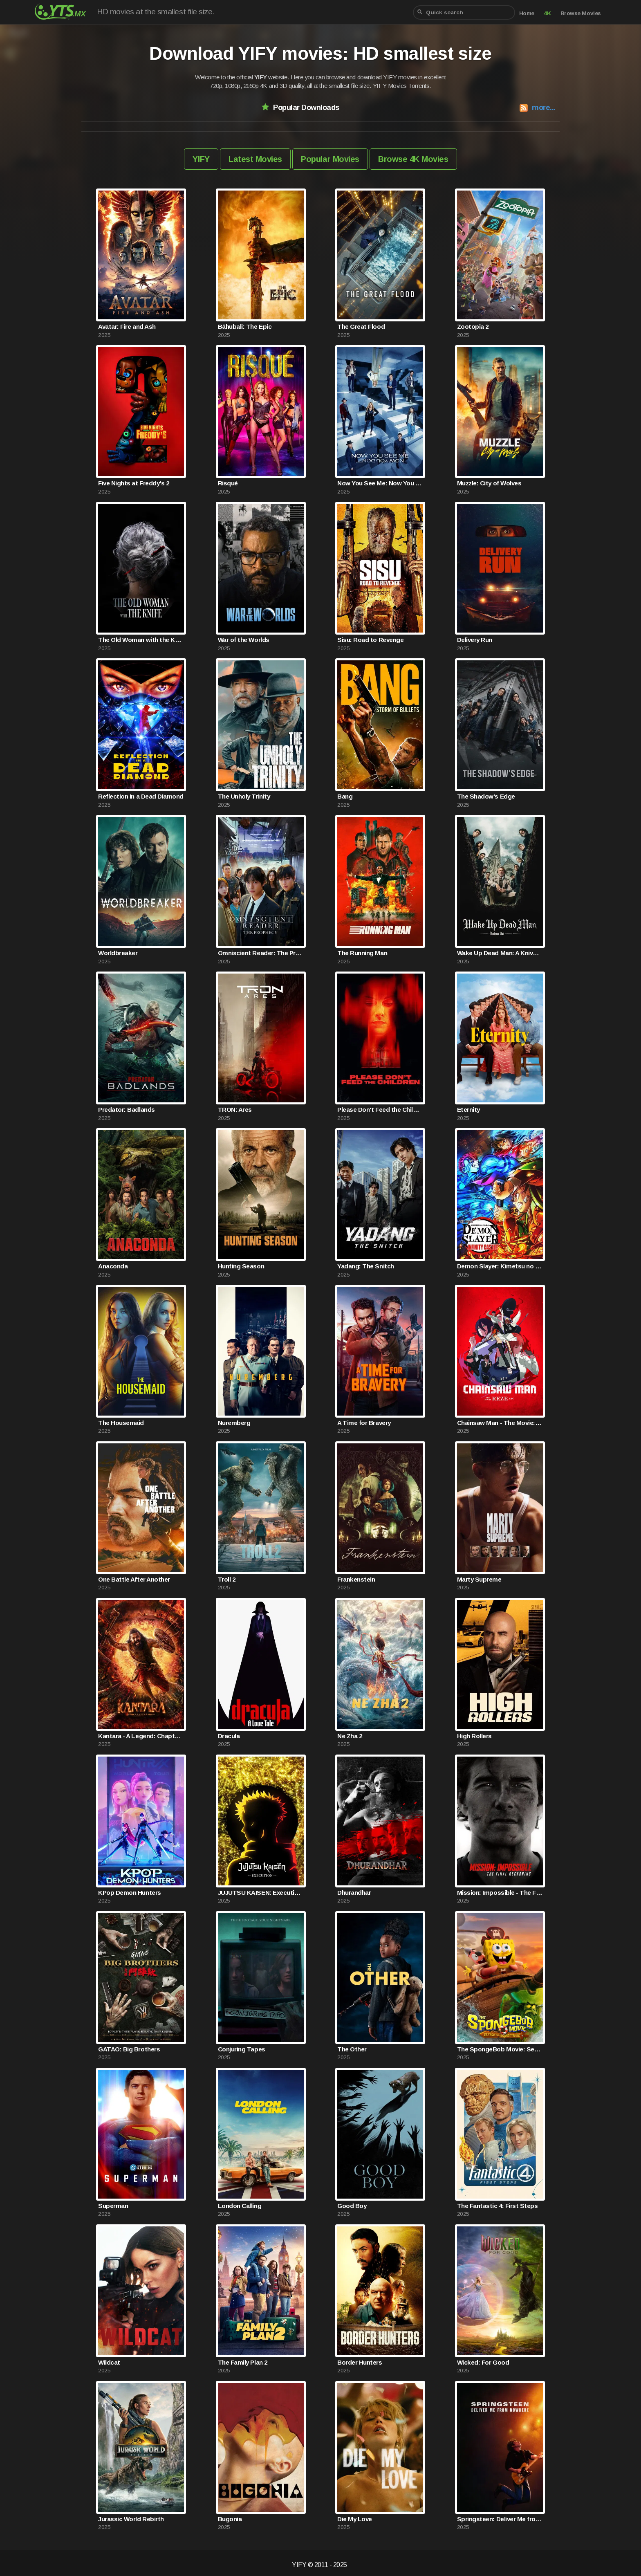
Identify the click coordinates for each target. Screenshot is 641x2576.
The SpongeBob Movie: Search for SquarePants (500, 2049)
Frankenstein (356, 1579)
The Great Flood (361, 326)
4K (547, 13)
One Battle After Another (134, 1579)
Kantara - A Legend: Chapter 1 (141, 1735)
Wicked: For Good (483, 2362)
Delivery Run (474, 639)
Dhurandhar (354, 1892)
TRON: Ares (235, 1109)
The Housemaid (121, 1422)
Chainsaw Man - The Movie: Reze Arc (500, 1422)
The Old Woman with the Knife (141, 639)
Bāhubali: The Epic (244, 326)
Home (526, 13)
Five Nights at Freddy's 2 (133, 483)
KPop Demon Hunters (129, 1892)
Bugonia (230, 2518)
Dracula (229, 1735)
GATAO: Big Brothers (129, 2049)
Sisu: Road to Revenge (370, 639)
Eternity (468, 1109)
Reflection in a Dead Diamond (141, 796)
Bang (344, 796)
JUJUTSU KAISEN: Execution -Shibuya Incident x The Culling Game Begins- (261, 1892)
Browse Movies (580, 13)
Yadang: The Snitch (365, 1266)
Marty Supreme (479, 1579)
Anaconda (113, 1266)
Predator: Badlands (126, 1109)
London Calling (239, 2205)
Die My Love (354, 2518)
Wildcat (109, 2362)
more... (544, 107)
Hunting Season (241, 1266)
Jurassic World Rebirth (131, 2518)
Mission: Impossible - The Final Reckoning (500, 1892)
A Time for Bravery (363, 1422)
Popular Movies (330, 159)
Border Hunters (359, 2362)
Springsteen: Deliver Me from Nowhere (500, 2518)
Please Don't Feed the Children (380, 1109)
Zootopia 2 (473, 326)
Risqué (228, 483)
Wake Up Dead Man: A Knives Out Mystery (500, 952)
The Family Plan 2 (242, 2362)
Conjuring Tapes (241, 2049)
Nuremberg (234, 1422)
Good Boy (351, 2205)
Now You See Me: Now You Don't (380, 483)
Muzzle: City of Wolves (489, 483)
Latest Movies (255, 159)
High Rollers (474, 1735)
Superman (113, 2205)
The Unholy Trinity (244, 796)
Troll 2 (226, 1579)
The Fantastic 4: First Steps (497, 2205)
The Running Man (362, 952)
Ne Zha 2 (349, 1735)
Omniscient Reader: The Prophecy (261, 952)
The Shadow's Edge (486, 796)
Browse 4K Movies (413, 159)
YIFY (201, 159)
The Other (352, 2049)
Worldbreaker (117, 952)
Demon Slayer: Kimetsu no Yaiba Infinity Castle (500, 1266)
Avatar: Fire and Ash (126, 326)
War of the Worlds (243, 639)
